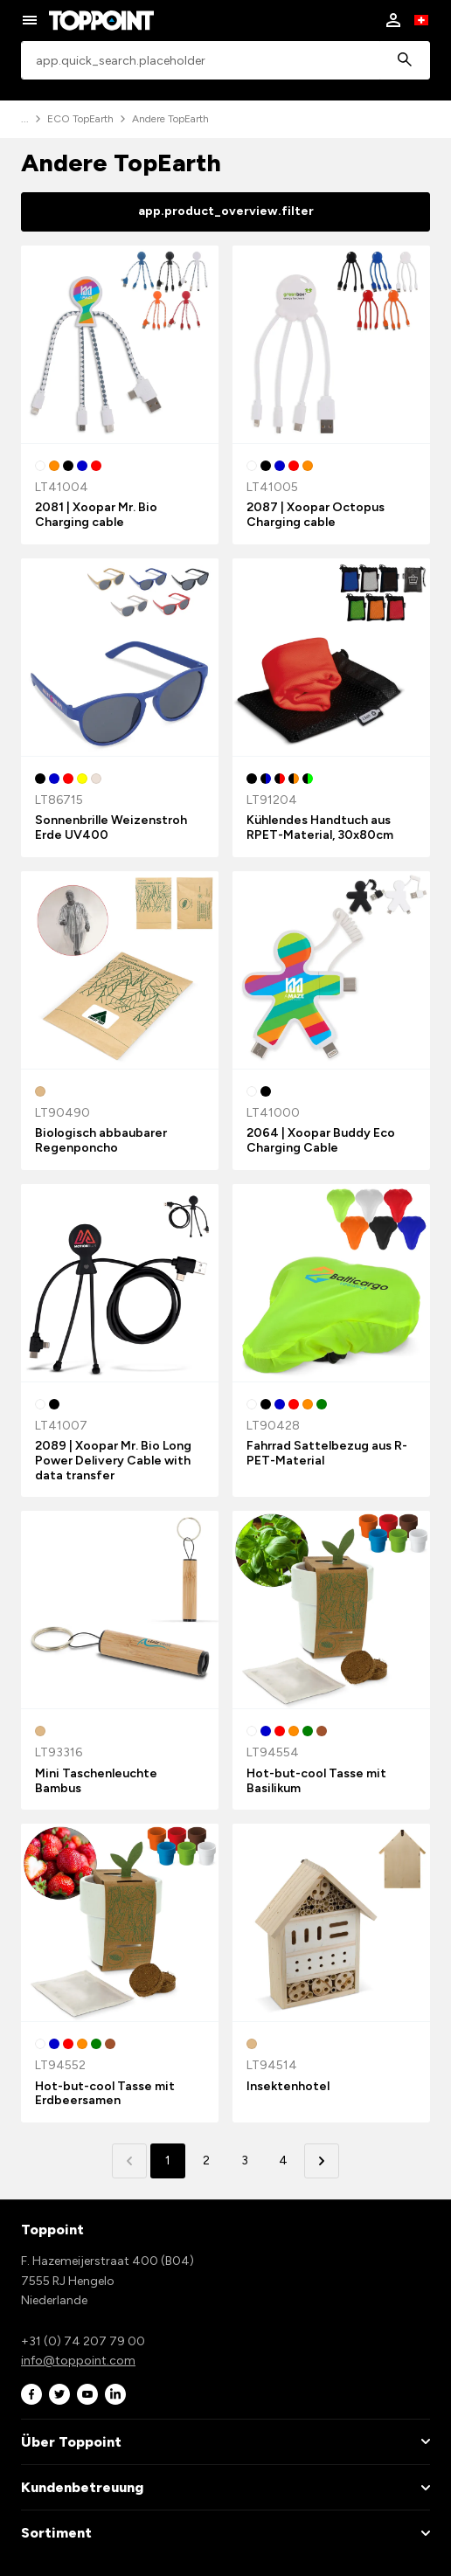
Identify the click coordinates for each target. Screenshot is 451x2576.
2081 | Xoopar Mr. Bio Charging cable (96, 515)
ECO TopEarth (80, 119)
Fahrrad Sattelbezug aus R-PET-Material (326, 1453)
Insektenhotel (288, 2086)
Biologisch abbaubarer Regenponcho (101, 1140)
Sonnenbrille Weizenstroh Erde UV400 (111, 827)
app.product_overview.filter (226, 211)
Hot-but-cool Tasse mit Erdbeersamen (105, 2094)
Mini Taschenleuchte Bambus (96, 1781)
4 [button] (283, 2160)
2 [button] (206, 2160)
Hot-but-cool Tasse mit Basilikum (316, 1781)
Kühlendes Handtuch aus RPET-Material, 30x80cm (319, 827)
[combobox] (225, 60)
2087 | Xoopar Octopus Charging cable (315, 515)
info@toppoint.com (78, 2360)
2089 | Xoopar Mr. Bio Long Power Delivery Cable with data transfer (113, 1460)
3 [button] (244, 2160)
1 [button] (167, 2160)
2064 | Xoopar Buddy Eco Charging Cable (320, 1140)
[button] (321, 2160)
